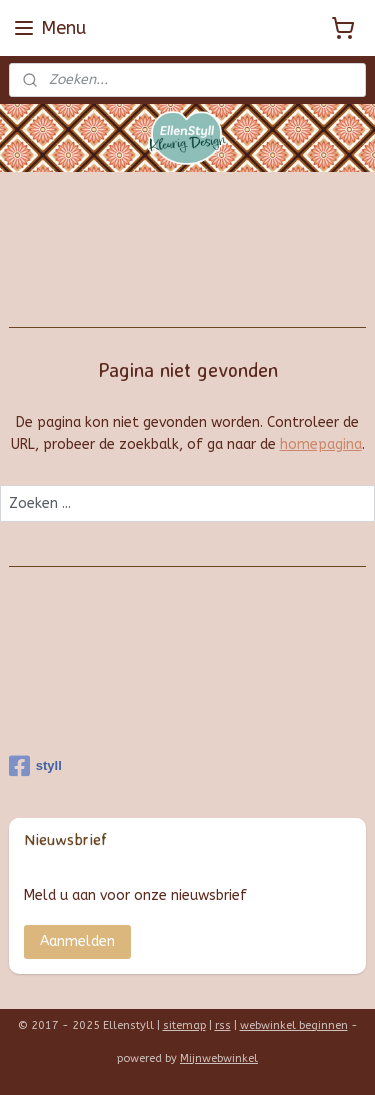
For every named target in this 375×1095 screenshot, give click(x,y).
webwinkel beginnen (294, 1025)
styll (35, 766)
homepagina (321, 445)
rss (223, 1025)
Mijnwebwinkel (219, 1058)
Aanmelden (77, 941)
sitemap (184, 1025)
